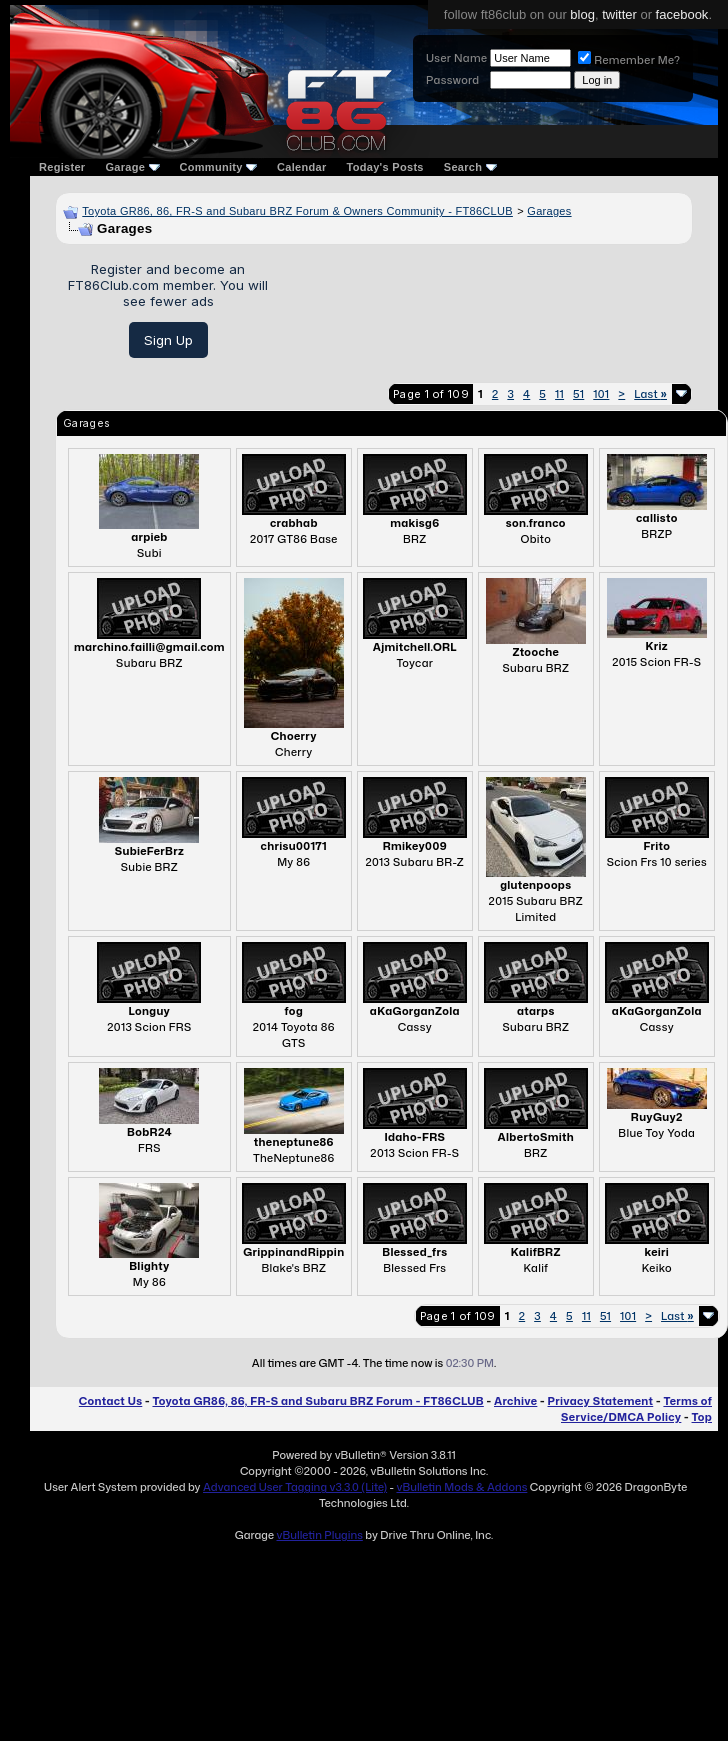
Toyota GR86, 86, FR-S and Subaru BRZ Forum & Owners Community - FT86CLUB (297, 211)
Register (62, 167)
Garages (549, 211)
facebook (682, 14)
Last (650, 394)
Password (452, 80)
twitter (619, 14)
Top (702, 1417)
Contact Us (110, 1401)
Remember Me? (629, 60)
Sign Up (168, 340)
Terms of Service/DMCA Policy (636, 1409)
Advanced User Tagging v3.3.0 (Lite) (295, 1487)
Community (219, 167)
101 (601, 394)
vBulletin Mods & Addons (461, 1487)
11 (559, 394)
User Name (456, 58)
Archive (515, 1401)
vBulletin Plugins (319, 1535)
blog (582, 14)
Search (470, 167)
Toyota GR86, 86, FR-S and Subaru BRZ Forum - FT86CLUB (317, 1401)
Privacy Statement (601, 1401)
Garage (132, 167)
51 (578, 394)
